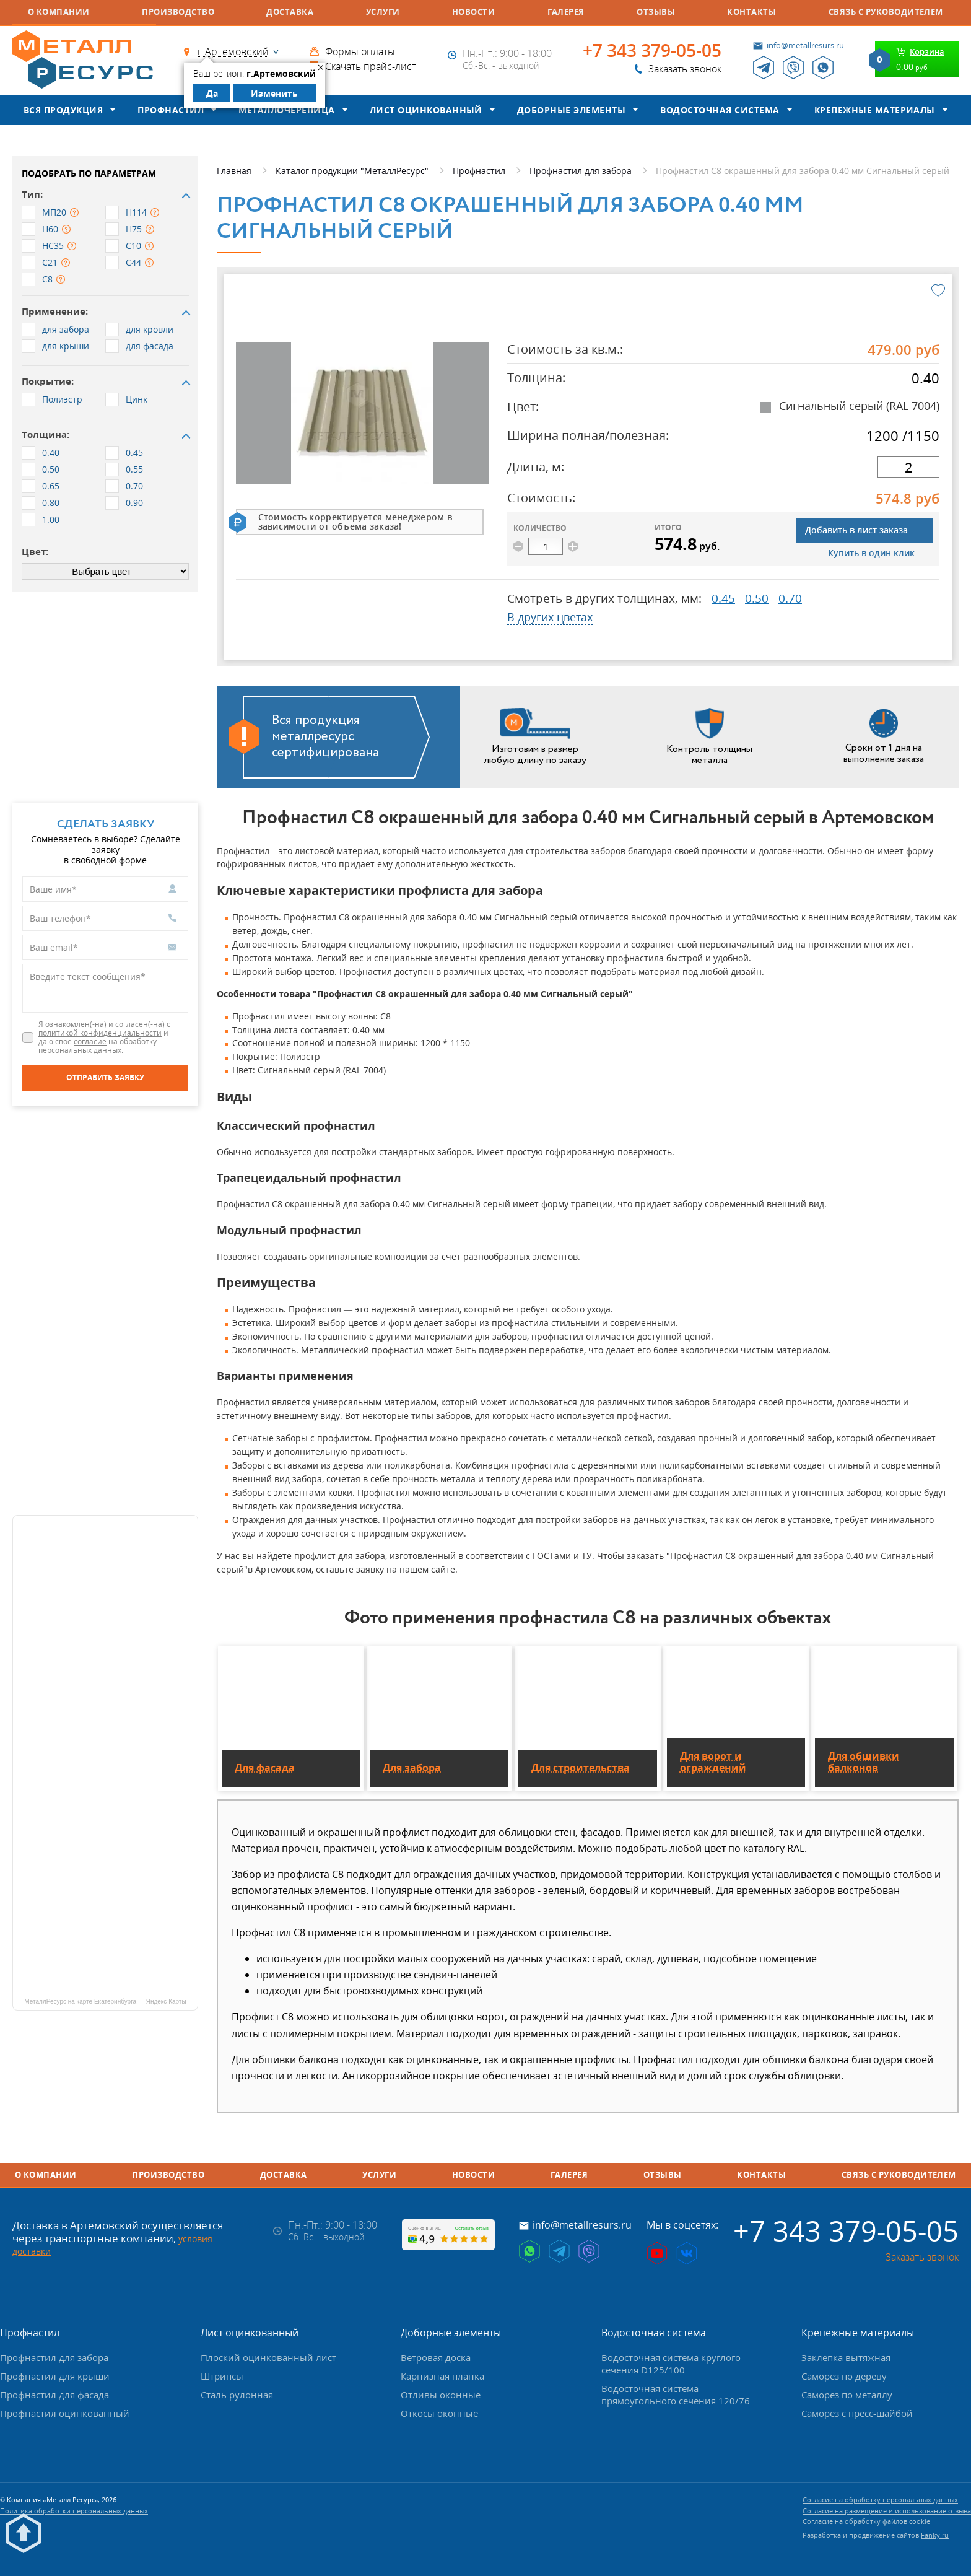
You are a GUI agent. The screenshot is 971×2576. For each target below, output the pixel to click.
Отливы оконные (441, 2394)
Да (212, 93)
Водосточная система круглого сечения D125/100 (671, 2363)
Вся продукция (63, 110)
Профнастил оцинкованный (64, 2413)
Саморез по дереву (844, 2376)
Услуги (383, 11)
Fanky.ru (935, 2534)
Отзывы (656, 11)
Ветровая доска (436, 2357)
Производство (178, 11)
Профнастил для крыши (55, 2376)
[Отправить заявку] (105, 1078)
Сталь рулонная (237, 2394)
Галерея (566, 11)
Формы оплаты (360, 51)
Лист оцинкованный (426, 110)
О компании (59, 11)
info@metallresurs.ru (805, 45)
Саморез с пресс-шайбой (857, 2413)
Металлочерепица (286, 110)
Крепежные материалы (874, 110)
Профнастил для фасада (54, 2394)
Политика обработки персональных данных (74, 2511)
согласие (90, 1041)
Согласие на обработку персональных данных (880, 2499)
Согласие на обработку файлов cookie (866, 2521)
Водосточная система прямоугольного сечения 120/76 (675, 2394)
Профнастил (170, 110)
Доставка (289, 11)
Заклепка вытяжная (845, 2357)
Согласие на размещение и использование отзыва (887, 2511)
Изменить (274, 93)
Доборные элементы (571, 110)
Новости (473, 11)
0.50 (757, 598)
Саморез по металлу (846, 2394)
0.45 (723, 598)
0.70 (790, 598)
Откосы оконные (439, 2413)
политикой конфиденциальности (100, 1033)
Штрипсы (222, 2376)
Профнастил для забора (54, 2357)
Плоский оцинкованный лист (268, 2357)
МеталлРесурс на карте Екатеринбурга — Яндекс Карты (105, 2001)
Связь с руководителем (886, 11)
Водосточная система (719, 110)
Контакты (751, 11)
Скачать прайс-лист (370, 66)
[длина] (908, 467)
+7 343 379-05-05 (652, 50)
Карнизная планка (442, 2376)
